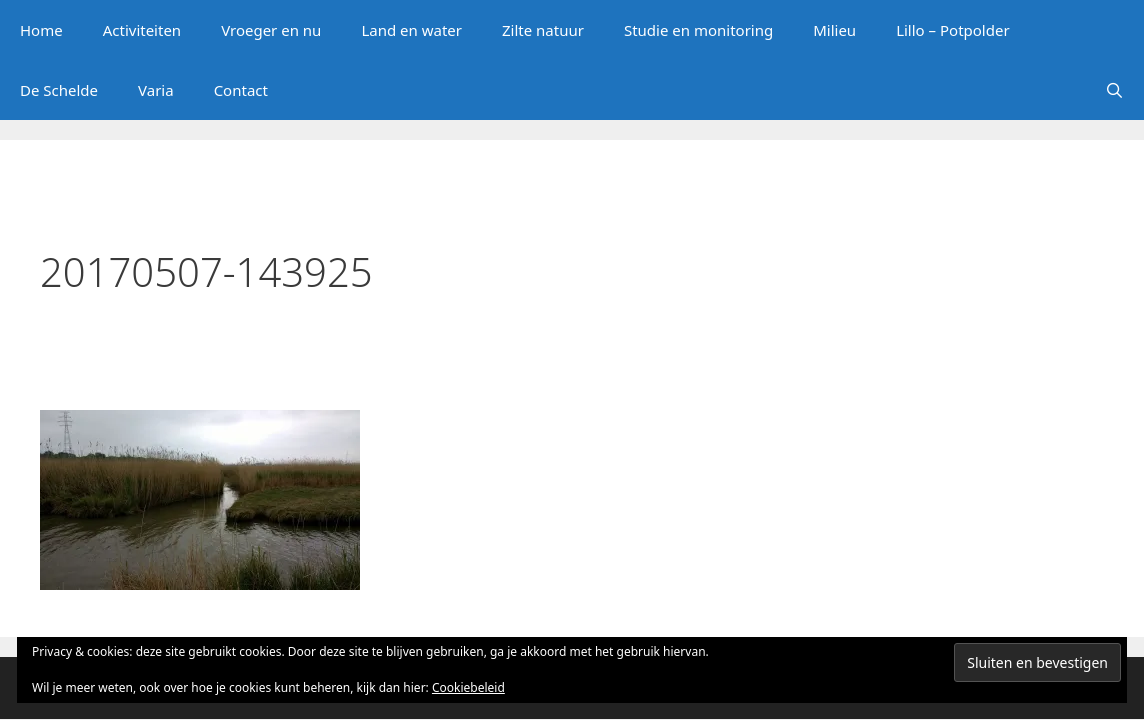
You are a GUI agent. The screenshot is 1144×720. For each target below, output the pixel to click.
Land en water (411, 30)
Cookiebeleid (468, 687)
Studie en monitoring (698, 30)
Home (41, 30)
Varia (156, 90)
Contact (241, 90)
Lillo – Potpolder (952, 30)
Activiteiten (142, 30)
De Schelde (59, 90)
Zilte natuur (543, 30)
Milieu (834, 30)
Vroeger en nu (271, 30)
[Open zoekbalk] (1114, 90)
